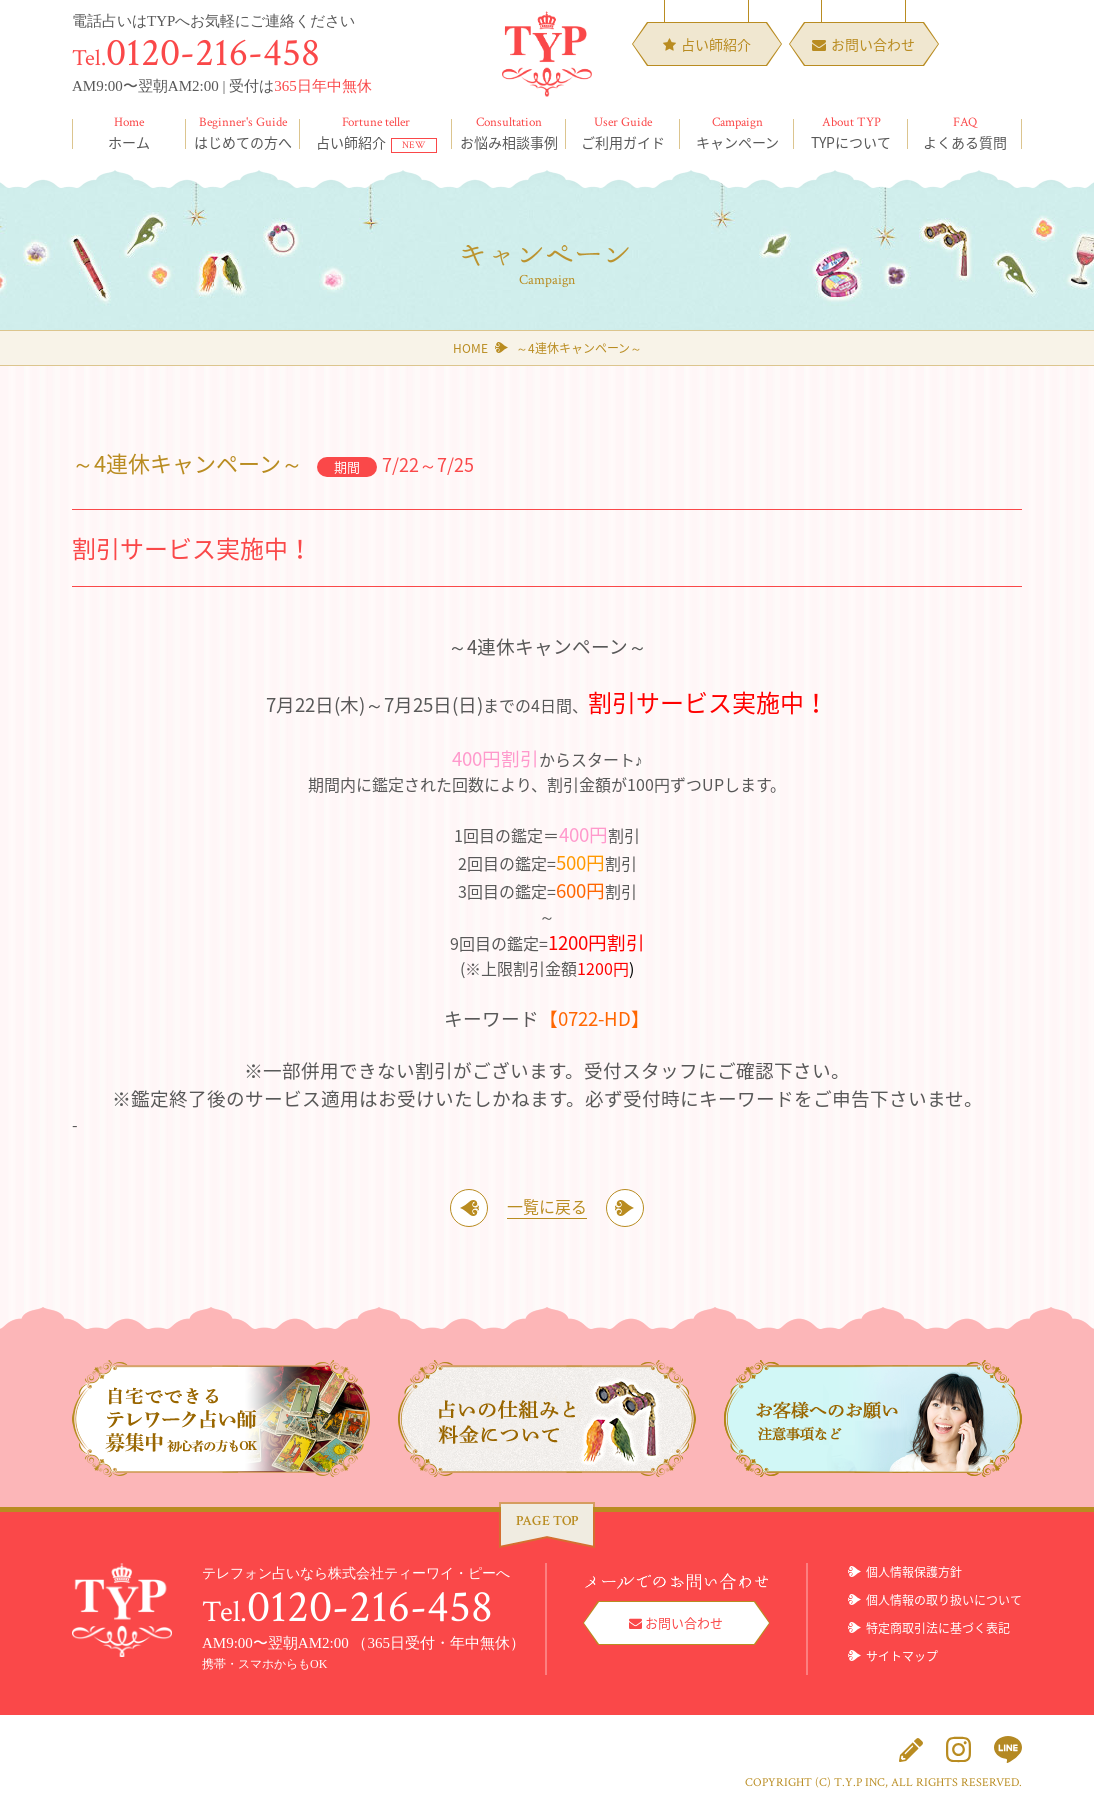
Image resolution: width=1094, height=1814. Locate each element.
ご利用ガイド (623, 133)
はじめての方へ (243, 133)
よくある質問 (965, 133)
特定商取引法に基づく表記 (938, 1630)
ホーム (129, 133)
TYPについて (851, 133)
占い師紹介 (376, 133)
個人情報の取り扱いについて (944, 1602)
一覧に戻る (547, 1208)
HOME (470, 348)
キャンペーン (737, 133)
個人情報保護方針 (914, 1574)
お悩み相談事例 (509, 133)
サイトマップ (902, 1658)
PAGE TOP (547, 1523)
